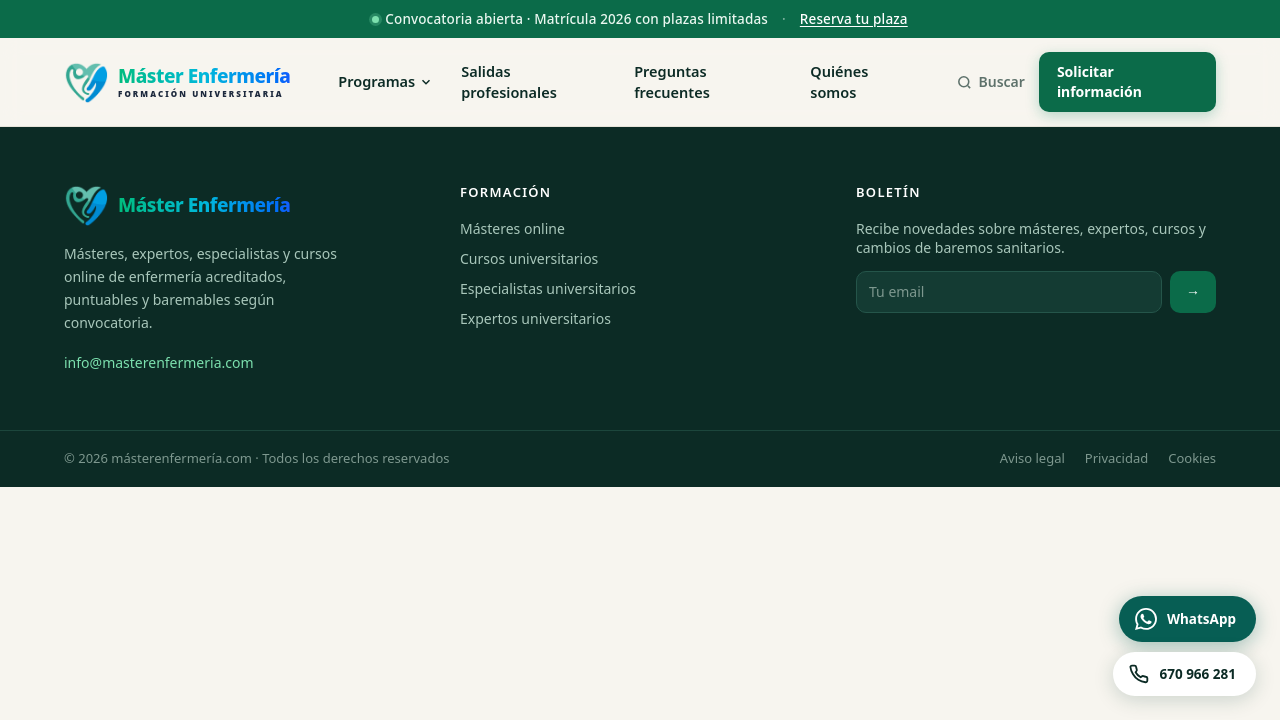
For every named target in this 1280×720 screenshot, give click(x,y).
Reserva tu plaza (854, 19)
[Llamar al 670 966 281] (1184, 674)
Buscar (990, 81)
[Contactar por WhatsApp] (1187, 619)
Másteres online (512, 228)
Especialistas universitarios (548, 288)
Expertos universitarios (535, 318)
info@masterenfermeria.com (159, 362)
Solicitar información (1099, 81)
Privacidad (1116, 458)
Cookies (1192, 458)
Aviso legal (1032, 458)
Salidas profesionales (509, 82)
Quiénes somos (839, 82)
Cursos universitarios (529, 258)
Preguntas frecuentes (672, 82)
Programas (385, 81)
